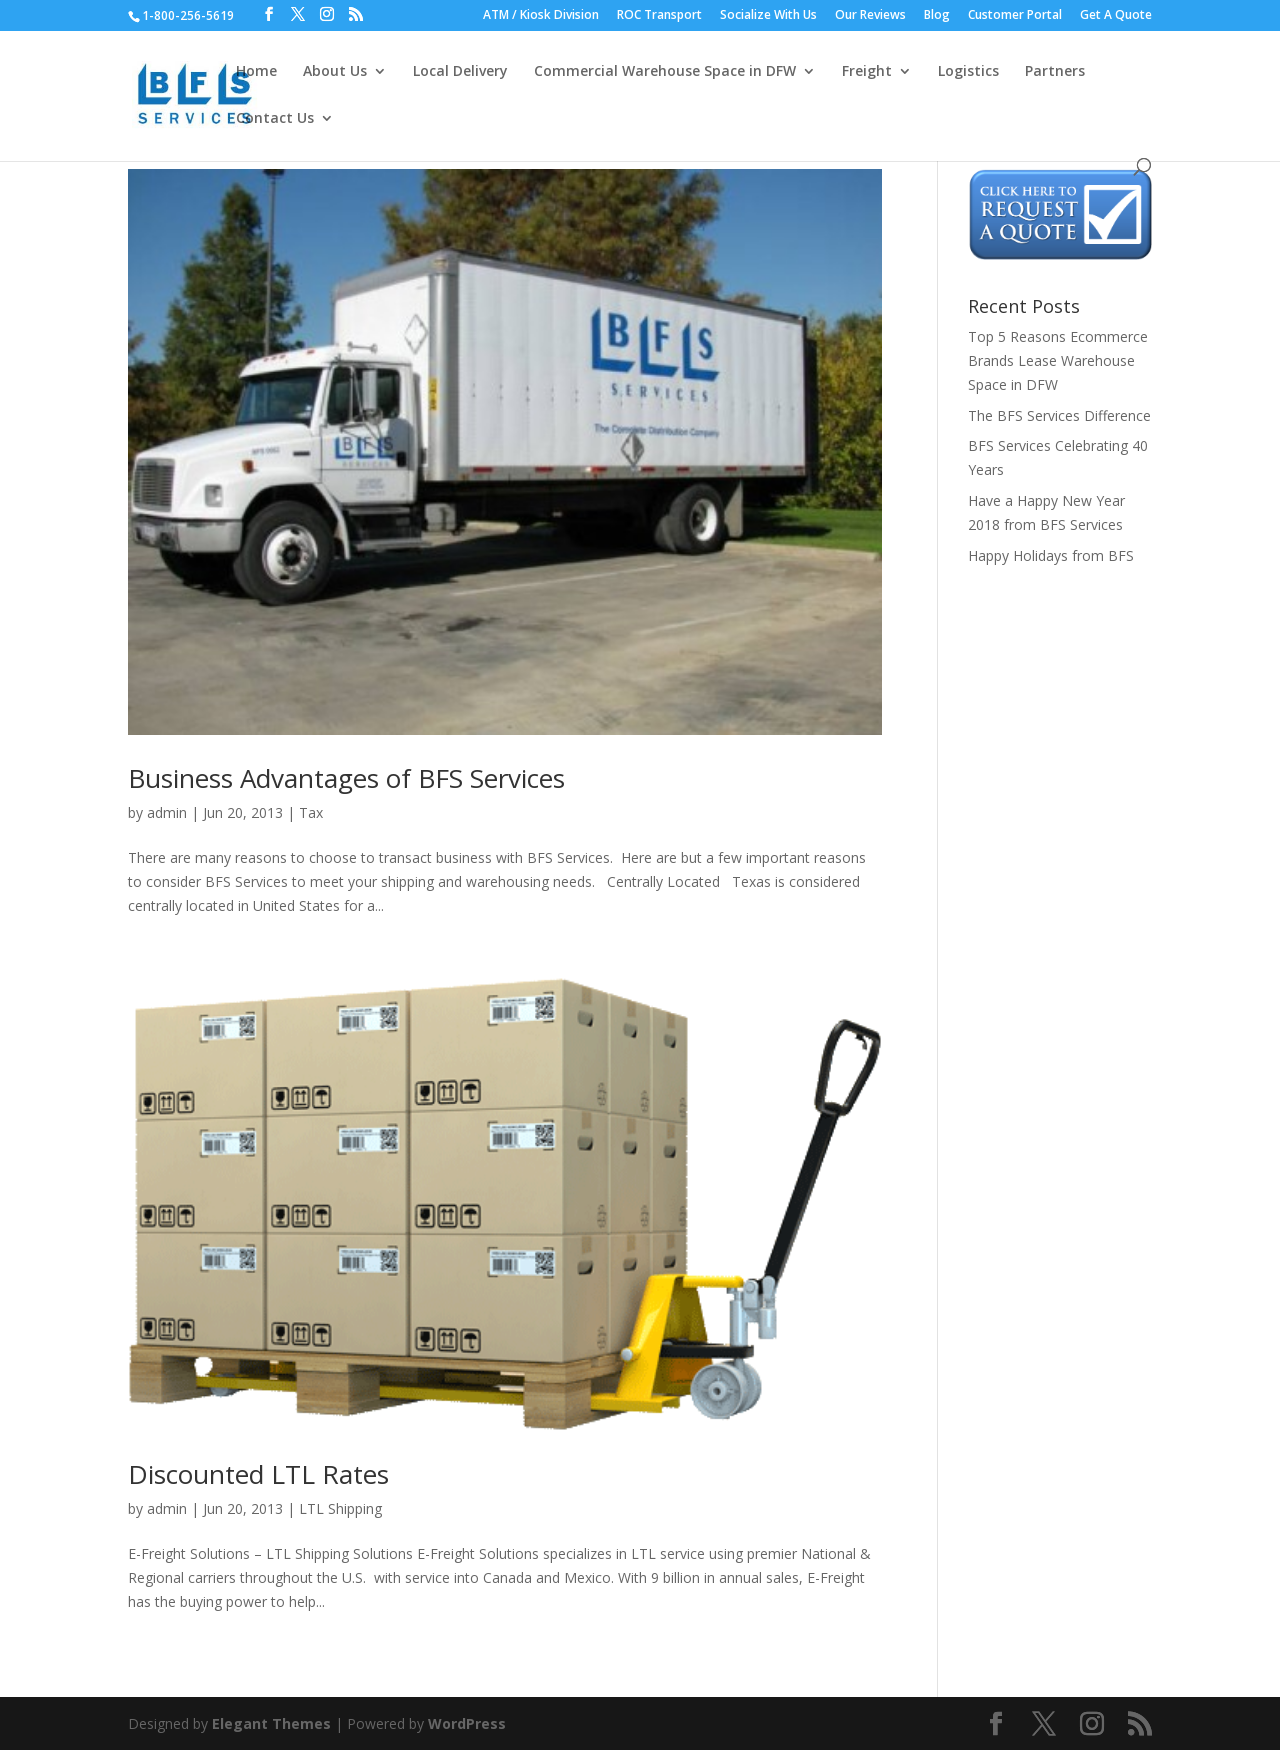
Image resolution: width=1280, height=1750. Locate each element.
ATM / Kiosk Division (541, 16)
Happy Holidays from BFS (1051, 555)
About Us (335, 72)
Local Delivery (460, 72)
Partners (1055, 72)
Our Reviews (870, 16)
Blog (937, 16)
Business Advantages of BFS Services (346, 778)
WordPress (467, 1723)
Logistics (968, 72)
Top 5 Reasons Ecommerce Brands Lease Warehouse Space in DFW (1058, 360)
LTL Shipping (340, 1508)
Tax (311, 812)
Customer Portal (1015, 16)
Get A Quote (1116, 16)
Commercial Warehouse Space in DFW (665, 72)
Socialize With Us (768, 16)
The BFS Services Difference (1059, 415)
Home (256, 72)
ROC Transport (659, 16)
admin (167, 812)
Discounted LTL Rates (258, 1474)
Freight (867, 72)
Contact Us (275, 119)
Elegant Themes (271, 1723)
